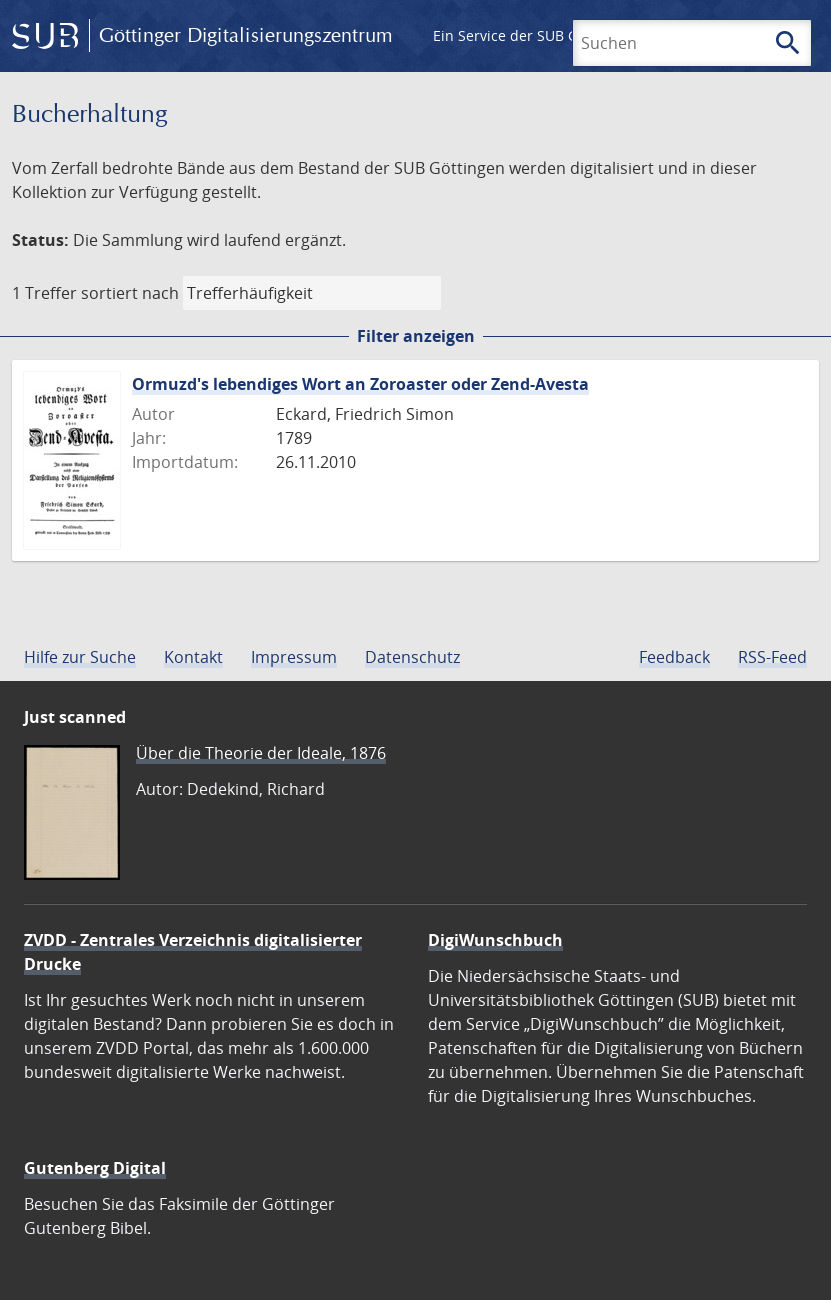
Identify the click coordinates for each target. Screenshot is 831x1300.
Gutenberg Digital (95, 1168)
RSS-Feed (772, 657)
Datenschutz (412, 657)
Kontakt (193, 657)
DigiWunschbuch (495, 940)
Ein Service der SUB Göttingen (533, 35)
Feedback (674, 657)
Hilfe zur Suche (80, 657)
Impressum (294, 657)
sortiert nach (130, 293)
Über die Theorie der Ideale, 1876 (261, 753)
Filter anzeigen (416, 336)
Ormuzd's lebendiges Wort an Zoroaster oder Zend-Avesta (360, 384)
